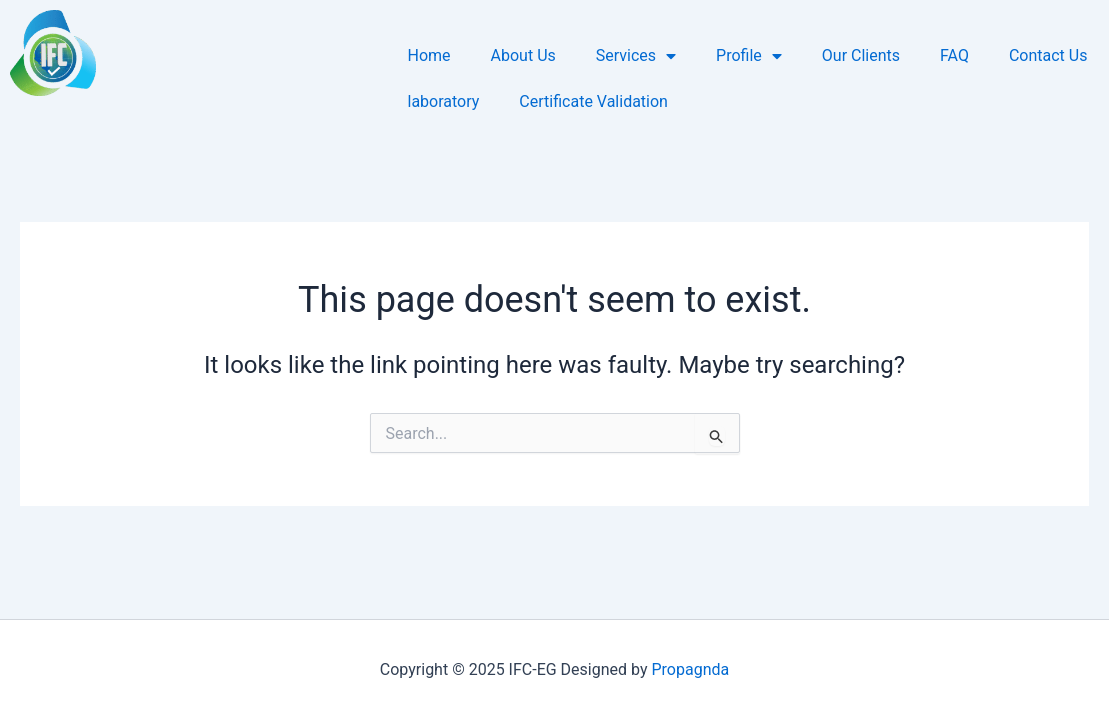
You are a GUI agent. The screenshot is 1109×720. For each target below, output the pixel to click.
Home (429, 55)
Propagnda (690, 669)
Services (636, 56)
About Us (523, 55)
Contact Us (1048, 55)
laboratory (444, 101)
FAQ (954, 55)
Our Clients (861, 55)
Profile (749, 56)
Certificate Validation (593, 101)
